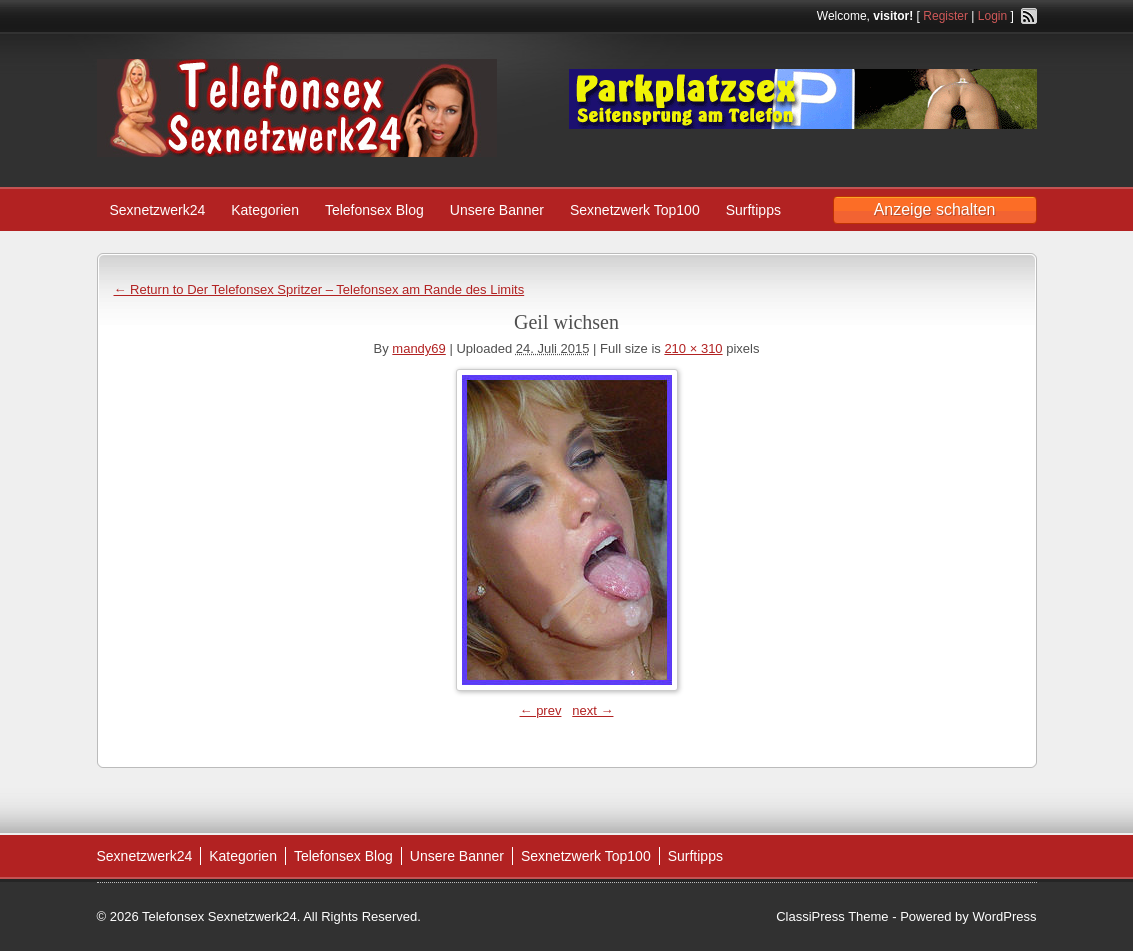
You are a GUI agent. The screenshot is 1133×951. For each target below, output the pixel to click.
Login (992, 16)
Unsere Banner (497, 210)
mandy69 (418, 348)
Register (945, 16)
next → (592, 710)
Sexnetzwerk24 (158, 210)
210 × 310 (693, 348)
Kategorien (265, 210)
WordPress (1004, 916)
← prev (541, 710)
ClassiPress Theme (832, 916)
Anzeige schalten (935, 209)
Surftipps (753, 210)
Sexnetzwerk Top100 (635, 210)
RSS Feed (1029, 16)
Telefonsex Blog (374, 210)
